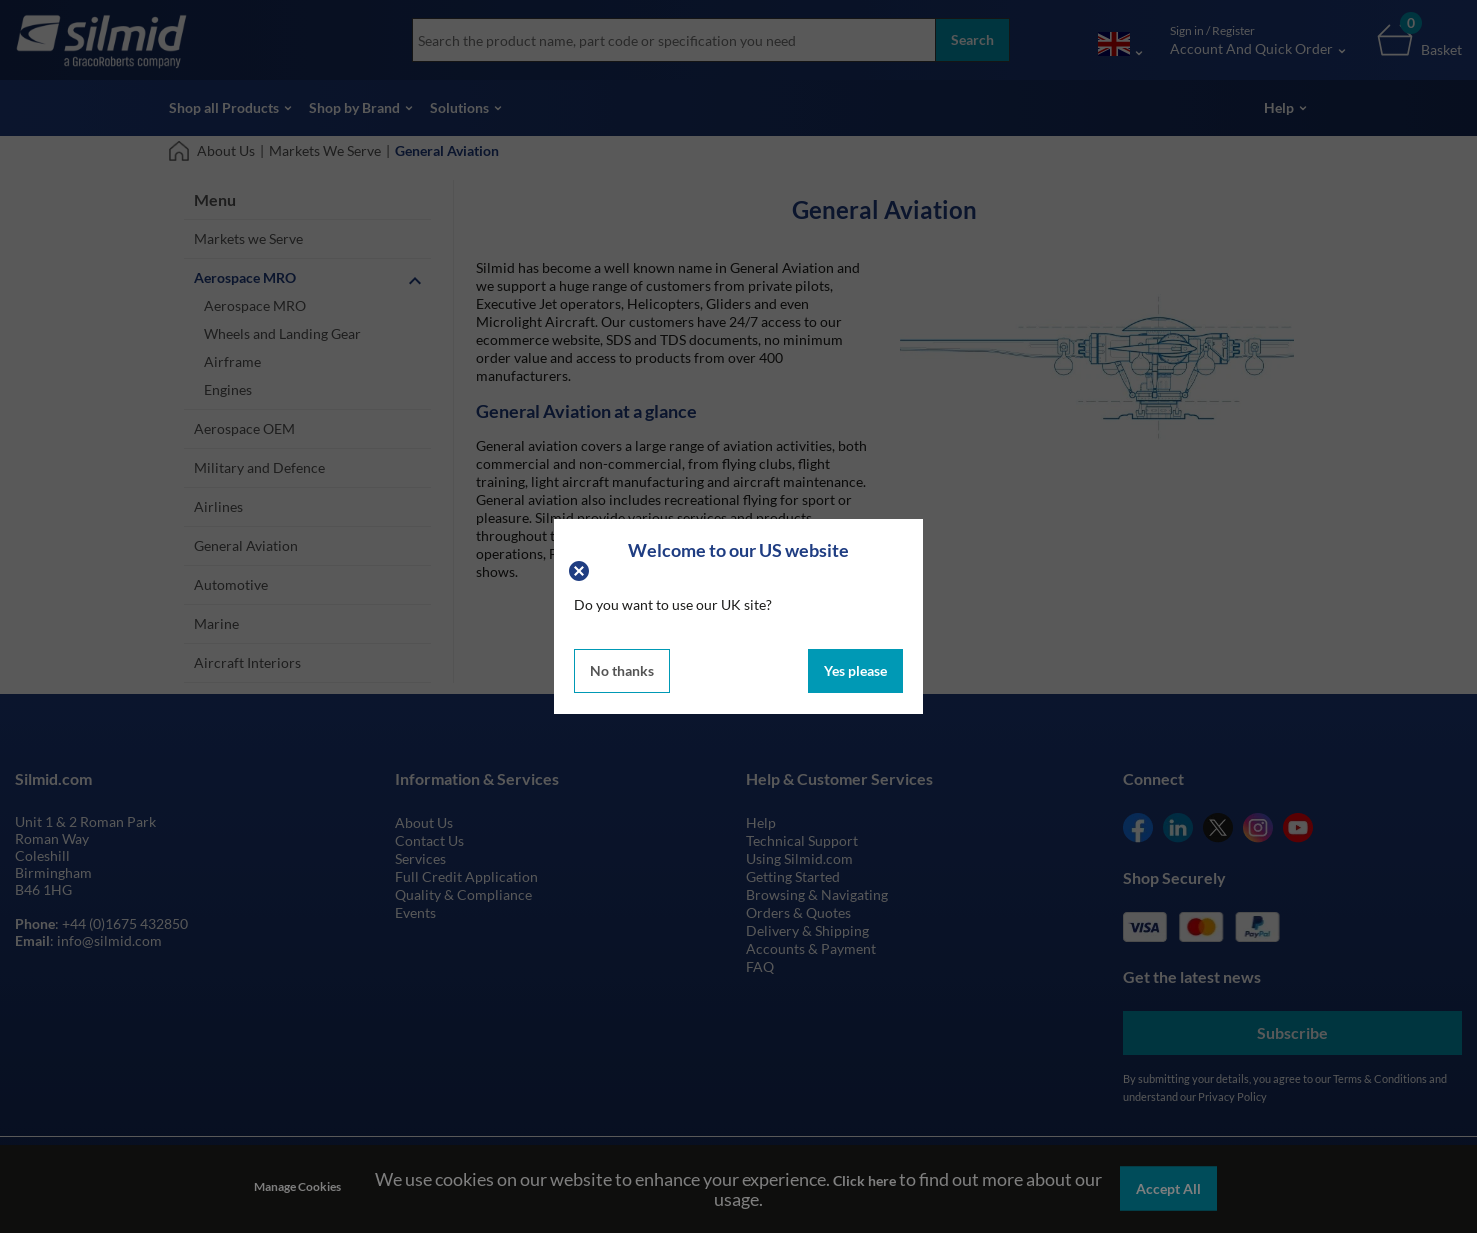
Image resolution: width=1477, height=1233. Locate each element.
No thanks (622, 670)
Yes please (855, 670)
